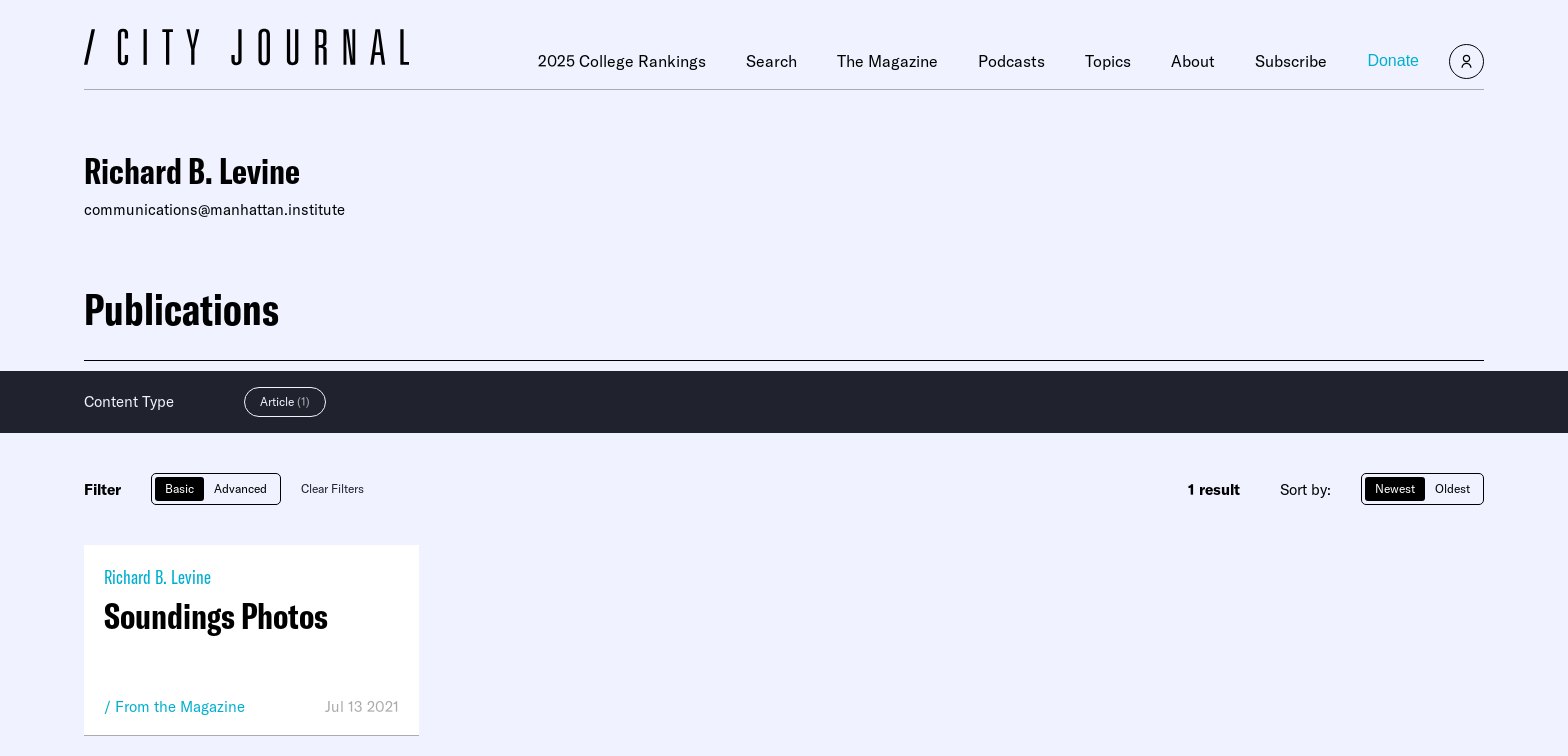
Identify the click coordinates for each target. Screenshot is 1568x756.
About (1193, 61)
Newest (1395, 488)
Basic (179, 488)
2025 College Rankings (622, 61)
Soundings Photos (216, 616)
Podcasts (1011, 61)
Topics (1108, 61)
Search (771, 61)
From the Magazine (180, 706)
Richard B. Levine (157, 576)
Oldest (1452, 488)
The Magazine (887, 61)
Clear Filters (332, 488)
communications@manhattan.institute (214, 209)
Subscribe (1291, 61)
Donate (1393, 60)
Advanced (240, 488)
